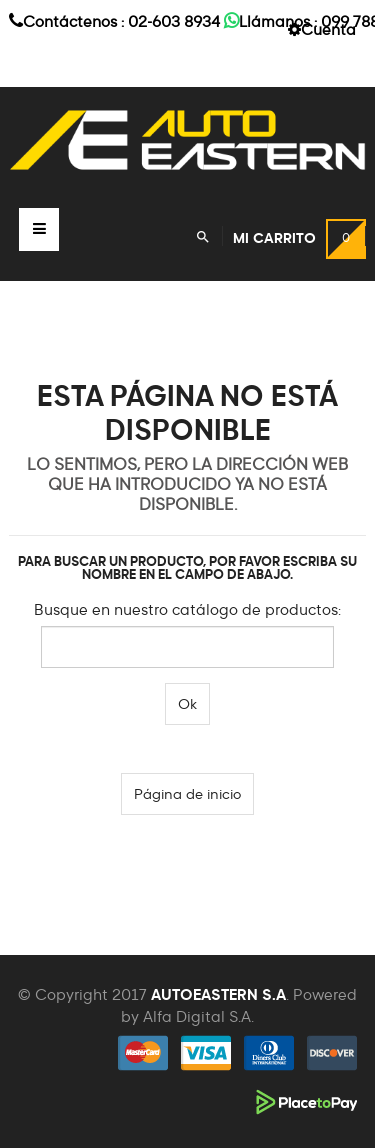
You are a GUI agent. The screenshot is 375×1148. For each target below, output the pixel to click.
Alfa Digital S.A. (198, 1017)
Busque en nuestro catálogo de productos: (187, 610)
